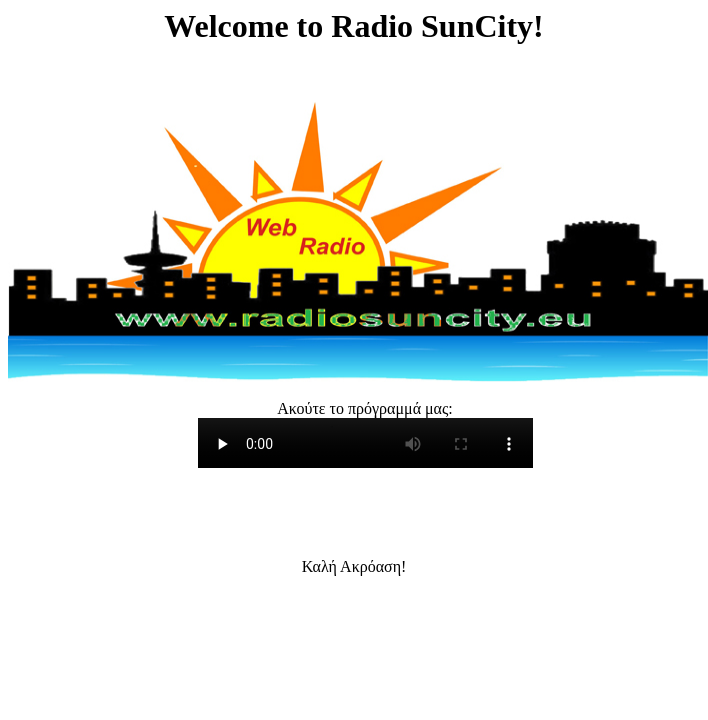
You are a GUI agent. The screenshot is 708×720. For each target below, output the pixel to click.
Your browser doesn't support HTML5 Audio (365, 443)
